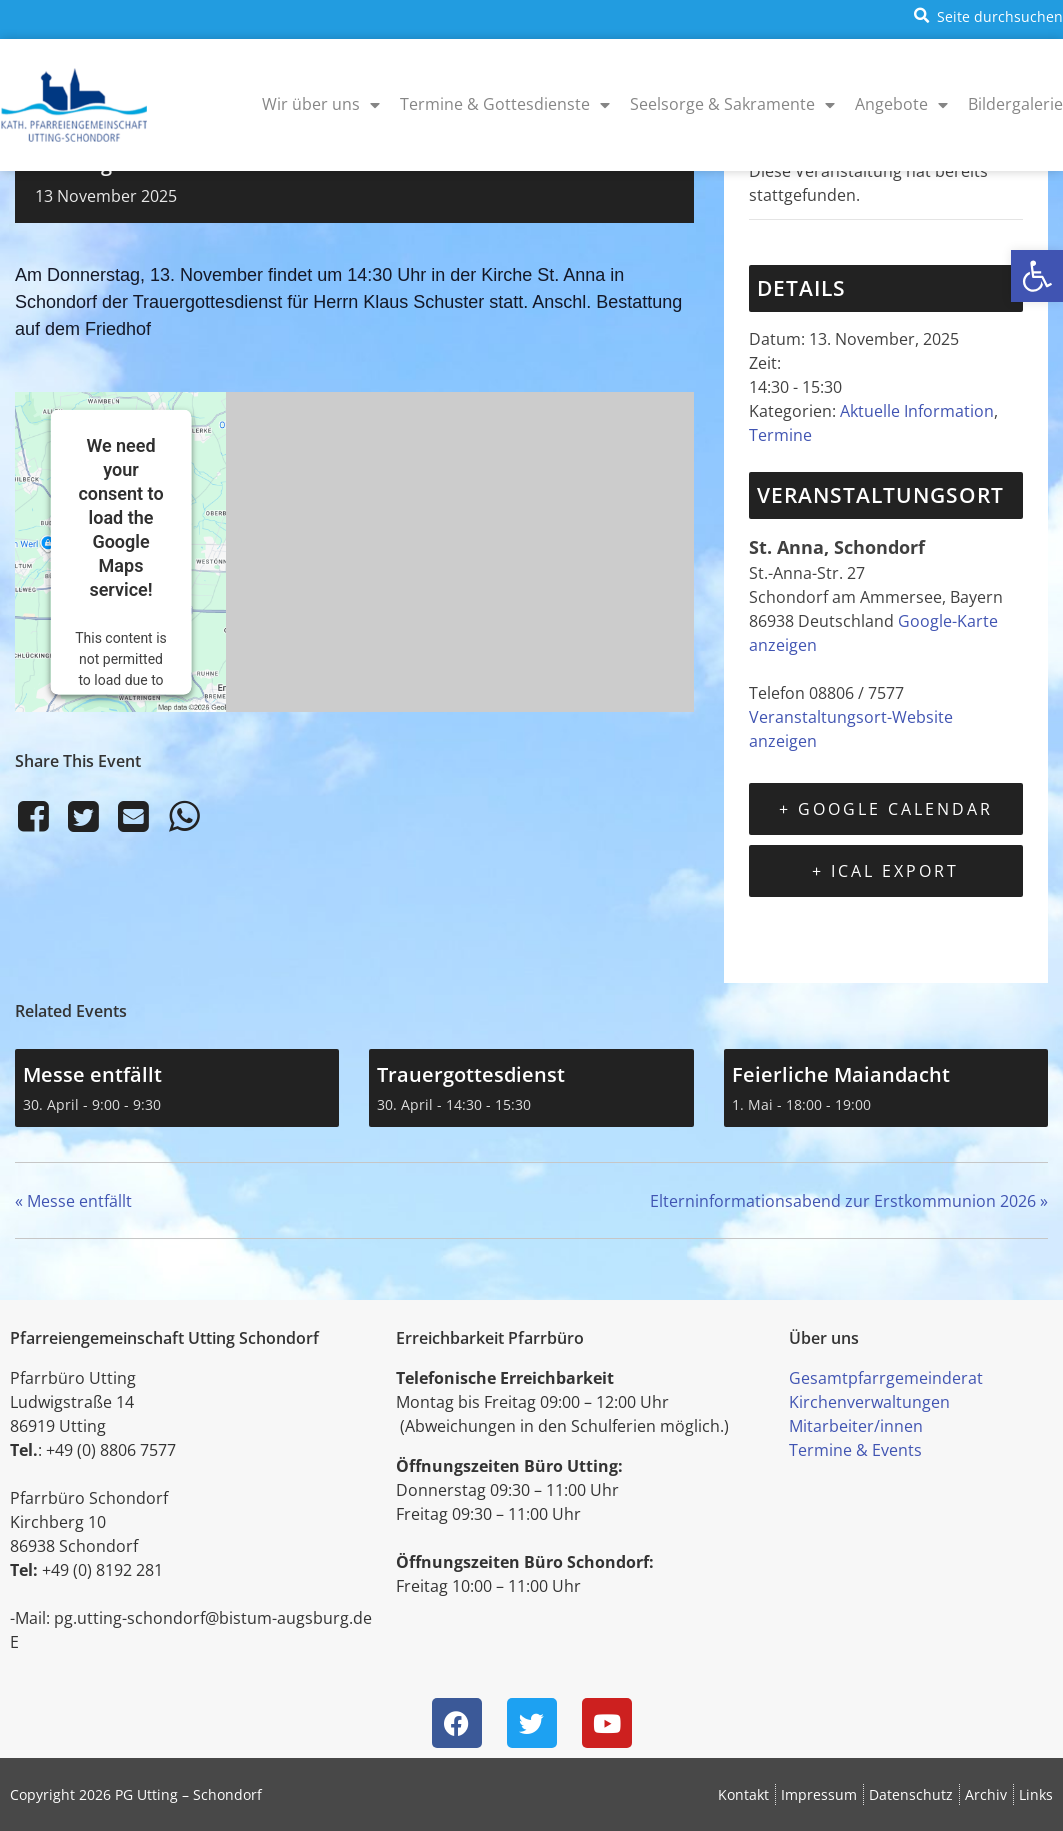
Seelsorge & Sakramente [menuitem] (732, 104)
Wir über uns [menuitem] (321, 104)
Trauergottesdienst (471, 1074)
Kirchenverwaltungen (869, 1402)
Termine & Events (855, 1450)
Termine (780, 435)
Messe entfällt (92, 1074)
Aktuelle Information (917, 411)
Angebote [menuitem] (901, 104)
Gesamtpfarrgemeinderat (886, 1378)
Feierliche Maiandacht (841, 1074)
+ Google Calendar (886, 809)
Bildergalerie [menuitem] (1015, 104)
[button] (1037, 276)
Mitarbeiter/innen (856, 1426)
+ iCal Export (885, 871)
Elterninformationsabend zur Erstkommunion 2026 (849, 1201)
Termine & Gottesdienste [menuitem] (505, 104)
